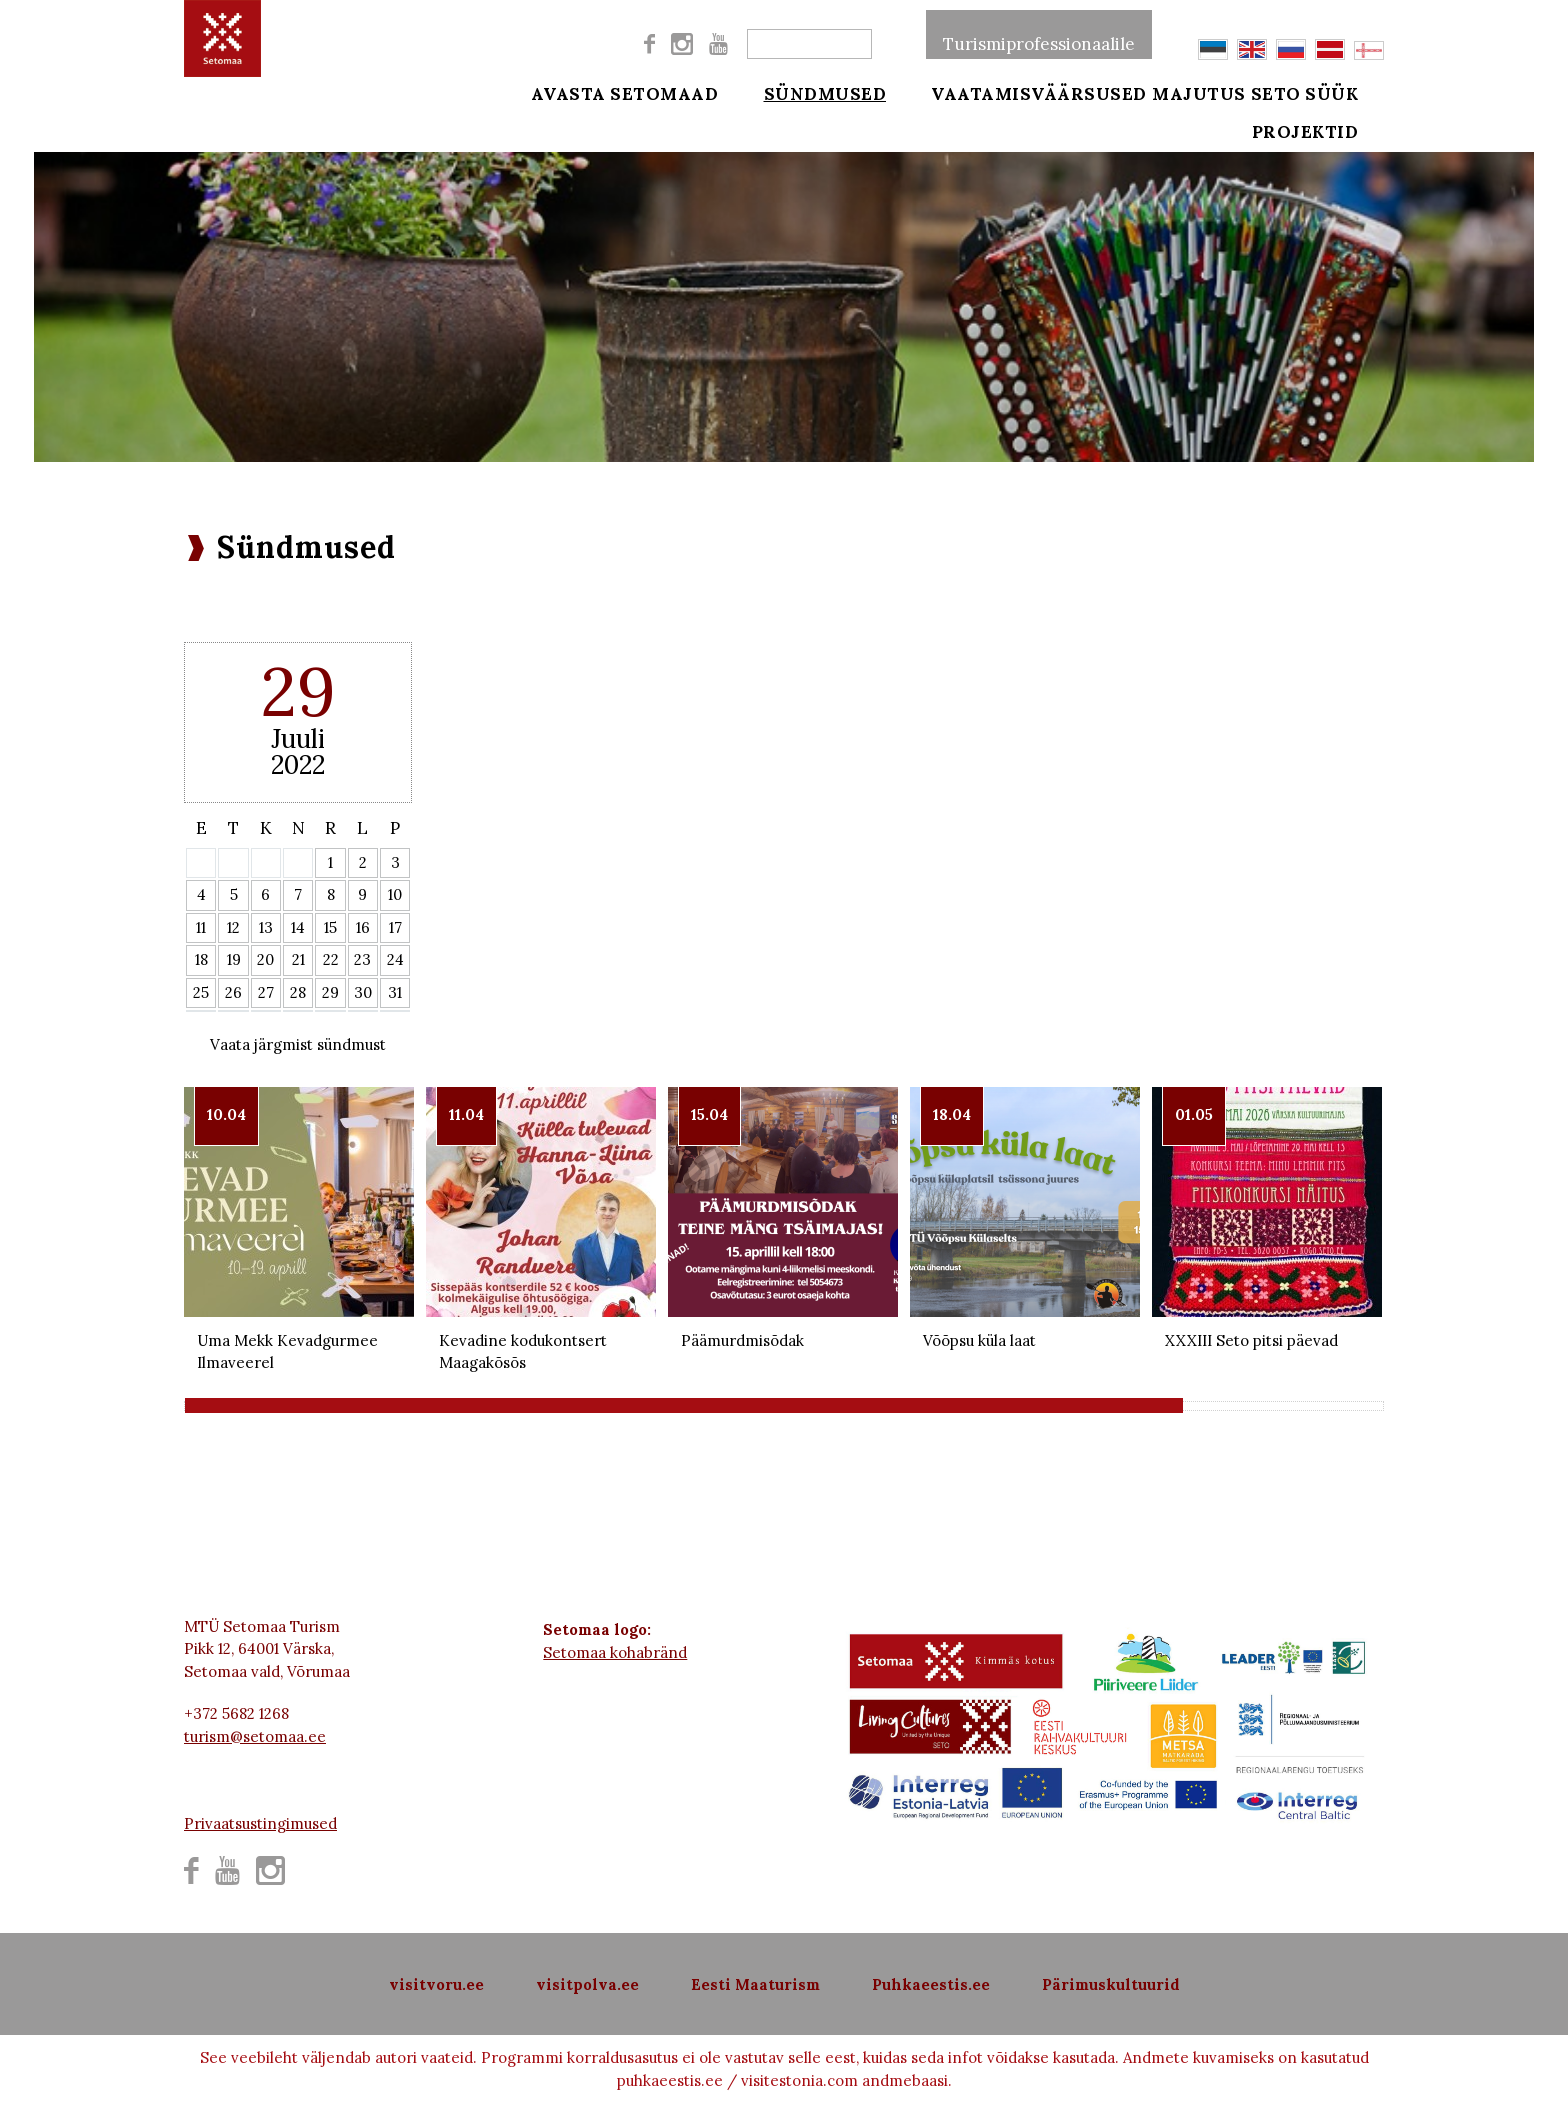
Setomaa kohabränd (615, 1652)
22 (331, 959)
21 (298, 959)
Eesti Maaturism (755, 1984)
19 (234, 959)
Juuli (298, 738)
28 (298, 992)
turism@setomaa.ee (255, 1736)
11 (201, 927)
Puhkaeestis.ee (931, 1984)
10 (395, 894)
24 (395, 959)
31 (395, 992)
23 (362, 959)
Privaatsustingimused (260, 1823)
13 (266, 927)
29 (330, 992)
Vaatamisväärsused (1013, 92)
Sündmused (811, 92)
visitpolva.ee (587, 1984)
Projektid (1332, 142)
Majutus (1199, 92)
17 (395, 927)
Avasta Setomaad (625, 92)
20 (265, 959)
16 (363, 927)
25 (201, 992)
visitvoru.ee (436, 1984)
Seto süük (1332, 92)
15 (330, 927)
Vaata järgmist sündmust (298, 1044)
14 (298, 927)
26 (233, 992)
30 (363, 992)
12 (233, 927)
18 (201, 959)
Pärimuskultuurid (1111, 1984)
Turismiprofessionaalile (1039, 34)
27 (266, 992)
